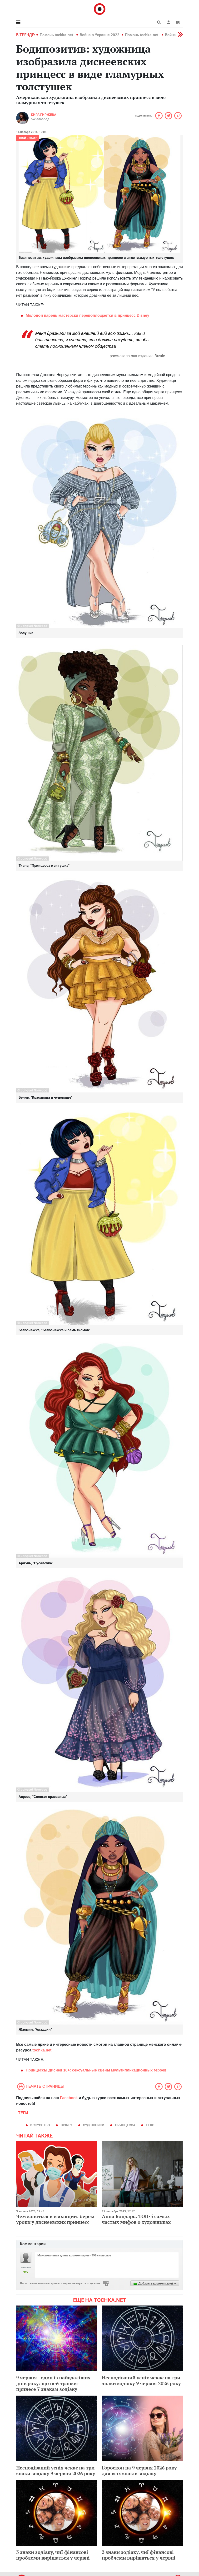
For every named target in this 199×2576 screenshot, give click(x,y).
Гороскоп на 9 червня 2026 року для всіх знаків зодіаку (139, 2470)
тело (150, 2125)
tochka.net (41, 2050)
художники (93, 2125)
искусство (40, 2125)
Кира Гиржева (43, 115)
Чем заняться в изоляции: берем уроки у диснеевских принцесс (55, 2219)
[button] (168, 22)
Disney (66, 2125)
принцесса (125, 2125)
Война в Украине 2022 (99, 35)
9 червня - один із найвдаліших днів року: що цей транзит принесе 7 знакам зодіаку (53, 2383)
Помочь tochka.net (57, 35)
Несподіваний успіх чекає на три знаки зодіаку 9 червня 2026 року (141, 2380)
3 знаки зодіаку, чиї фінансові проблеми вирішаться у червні (53, 2555)
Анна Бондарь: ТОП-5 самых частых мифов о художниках (136, 2219)
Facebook (69, 2098)
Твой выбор (28, 138)
